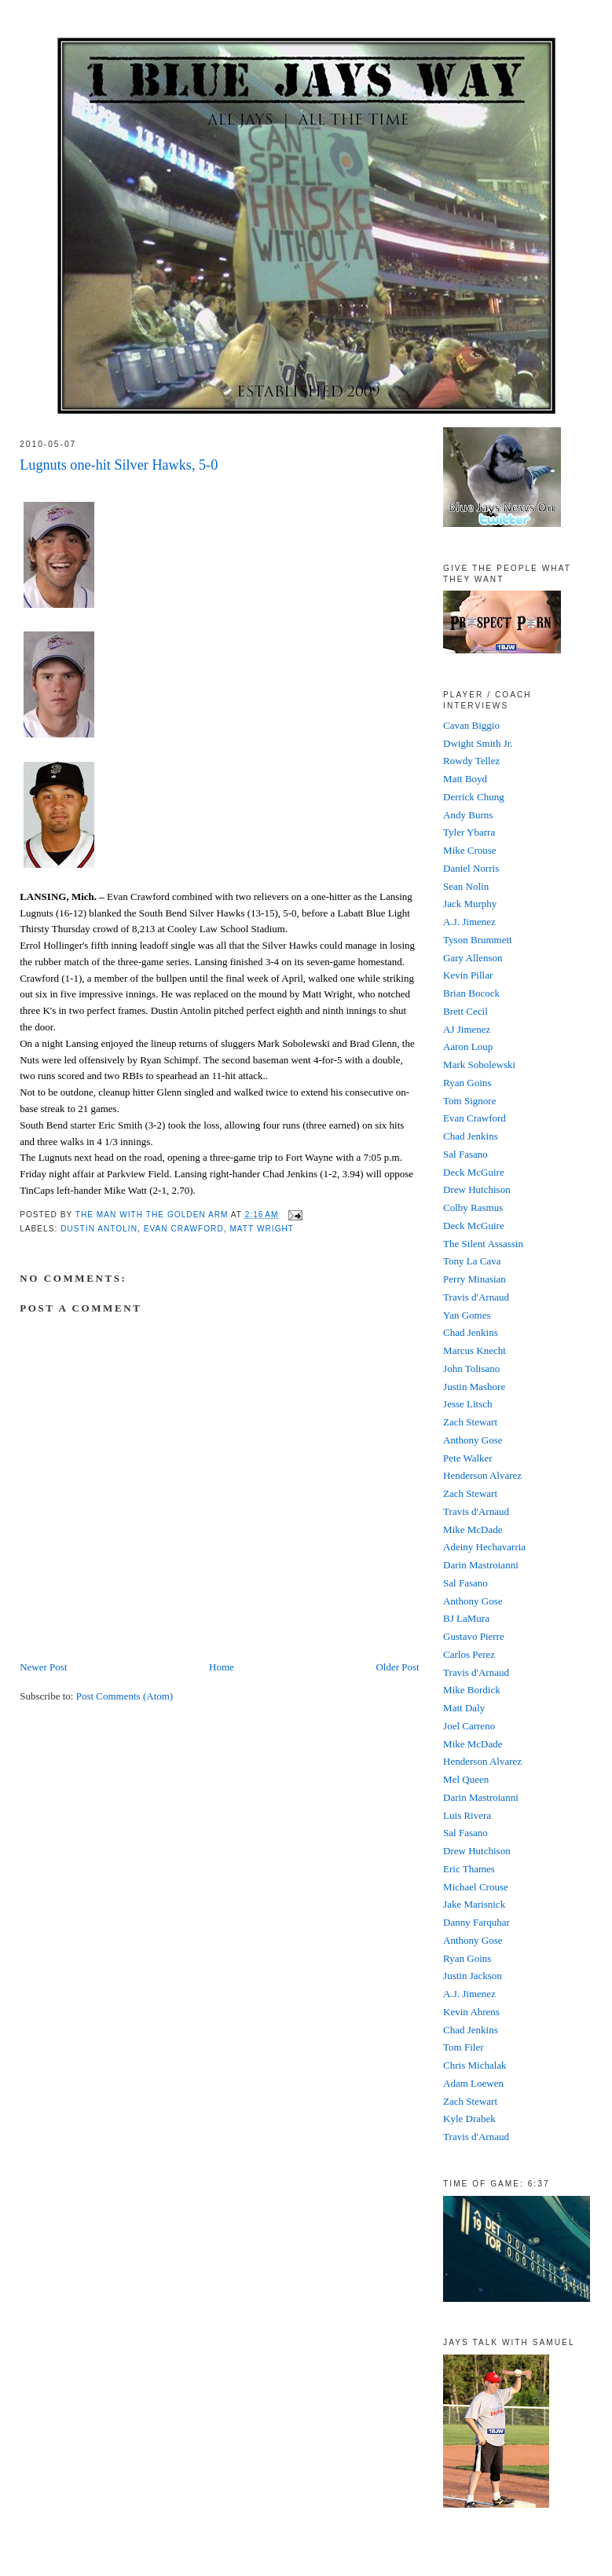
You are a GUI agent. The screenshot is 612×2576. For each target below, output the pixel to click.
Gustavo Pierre (473, 1636)
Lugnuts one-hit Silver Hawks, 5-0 (119, 465)
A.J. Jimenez (469, 922)
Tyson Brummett (477, 940)
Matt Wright (261, 1228)
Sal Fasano (465, 1154)
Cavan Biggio (471, 725)
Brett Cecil (465, 1011)
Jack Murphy (470, 903)
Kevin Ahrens (471, 2012)
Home (221, 1667)
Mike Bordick (471, 1690)
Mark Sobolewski (479, 1064)
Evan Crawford (184, 1228)
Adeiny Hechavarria (484, 1547)
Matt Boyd (465, 779)
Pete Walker (468, 1458)
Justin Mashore (474, 1386)
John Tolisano (471, 1368)
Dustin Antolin (98, 1228)
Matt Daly (464, 1708)
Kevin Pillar (468, 975)
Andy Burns (468, 815)
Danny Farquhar (476, 1922)
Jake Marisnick (474, 1904)
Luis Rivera (467, 1815)
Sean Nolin (466, 886)
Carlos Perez (469, 1654)
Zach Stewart (470, 1422)
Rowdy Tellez (471, 761)
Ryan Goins (467, 1083)
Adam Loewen (473, 2083)
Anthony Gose (472, 1440)
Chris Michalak (475, 2065)
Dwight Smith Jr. (478, 743)
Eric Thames (469, 1869)
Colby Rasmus (473, 1207)
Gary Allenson (472, 958)
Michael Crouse (475, 1887)
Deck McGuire (473, 1172)
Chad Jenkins (470, 1136)
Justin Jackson (472, 1975)
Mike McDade (472, 1529)
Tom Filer (463, 2047)
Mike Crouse (470, 850)
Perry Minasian (474, 1279)
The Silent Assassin (483, 1244)
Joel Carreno (469, 1726)
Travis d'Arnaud (476, 1297)
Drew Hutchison (477, 1189)
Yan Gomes (466, 1315)
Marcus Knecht (474, 1350)
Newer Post (43, 1667)
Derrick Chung (473, 797)
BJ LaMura (466, 1618)
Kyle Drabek (469, 2118)
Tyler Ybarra (469, 832)
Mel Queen (466, 1779)
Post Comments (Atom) (125, 1696)
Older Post (397, 1667)
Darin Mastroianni (481, 1565)
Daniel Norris (471, 868)
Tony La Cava (471, 1261)
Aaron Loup (468, 1046)
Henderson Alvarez (482, 1475)
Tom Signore (469, 1101)
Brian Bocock (471, 993)
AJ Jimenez (466, 1029)
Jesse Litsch (467, 1404)
